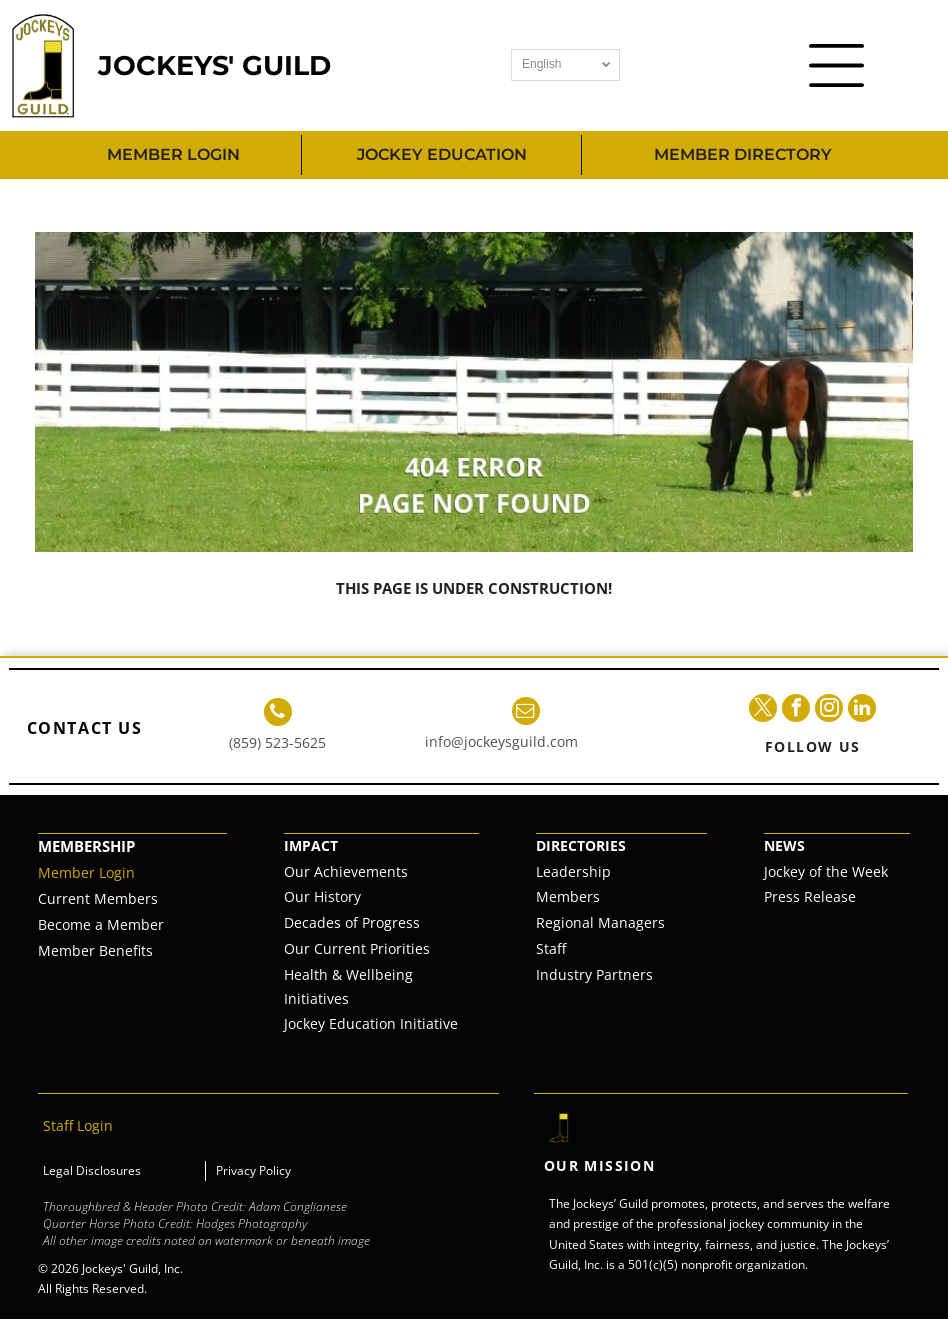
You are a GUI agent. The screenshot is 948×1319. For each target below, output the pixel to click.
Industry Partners (594, 974)
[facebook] (796, 710)
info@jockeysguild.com (501, 741)
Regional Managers (600, 922)
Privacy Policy (253, 1170)
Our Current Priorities (357, 948)
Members (568, 896)
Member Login (86, 872)
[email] (526, 713)
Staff (551, 948)
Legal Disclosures (92, 1170)
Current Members (98, 898)
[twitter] (763, 710)
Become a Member (101, 924)
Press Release (810, 896)
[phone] (278, 714)
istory (342, 896)
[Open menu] (836, 65)
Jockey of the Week (826, 871)
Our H (304, 896)
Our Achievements (346, 871)
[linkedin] (862, 710)
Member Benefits (95, 950)
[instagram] (829, 710)
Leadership (573, 871)
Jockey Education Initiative (371, 1023)
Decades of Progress (352, 922)
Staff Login (78, 1125)
